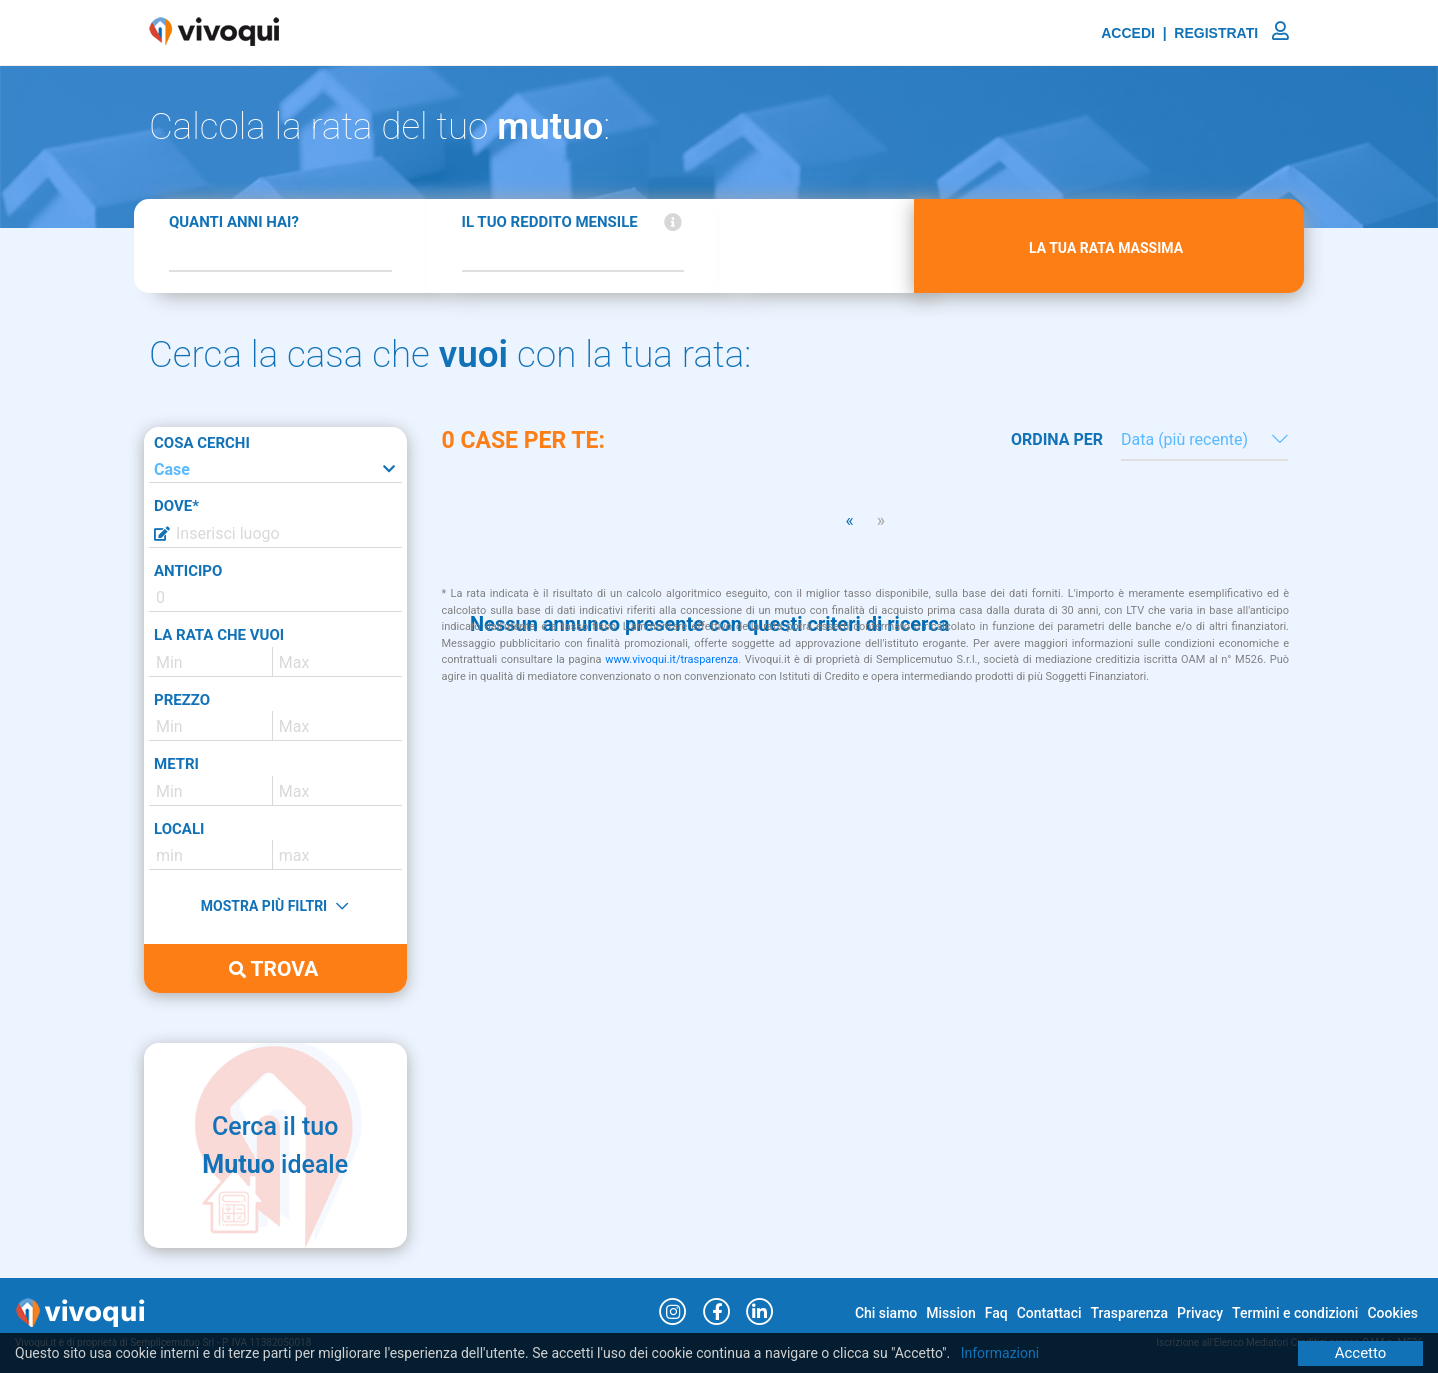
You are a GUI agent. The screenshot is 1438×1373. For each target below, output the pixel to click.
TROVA (273, 969)
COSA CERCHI (202, 443)
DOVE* (176, 506)
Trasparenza (1130, 1313)
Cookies (1392, 1313)
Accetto (1361, 1353)
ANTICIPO (188, 571)
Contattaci (1049, 1313)
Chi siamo (886, 1313)
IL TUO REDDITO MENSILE (550, 222)
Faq (996, 1313)
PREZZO (182, 700)
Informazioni (1000, 1353)
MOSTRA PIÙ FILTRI (274, 906)
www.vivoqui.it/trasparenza (671, 659)
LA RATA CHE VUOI (219, 635)
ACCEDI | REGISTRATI (1195, 33)
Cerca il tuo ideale (275, 1145)
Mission (951, 1313)
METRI (176, 764)
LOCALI (179, 829)
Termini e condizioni (1295, 1313)
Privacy (1200, 1313)
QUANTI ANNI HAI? (234, 222)
